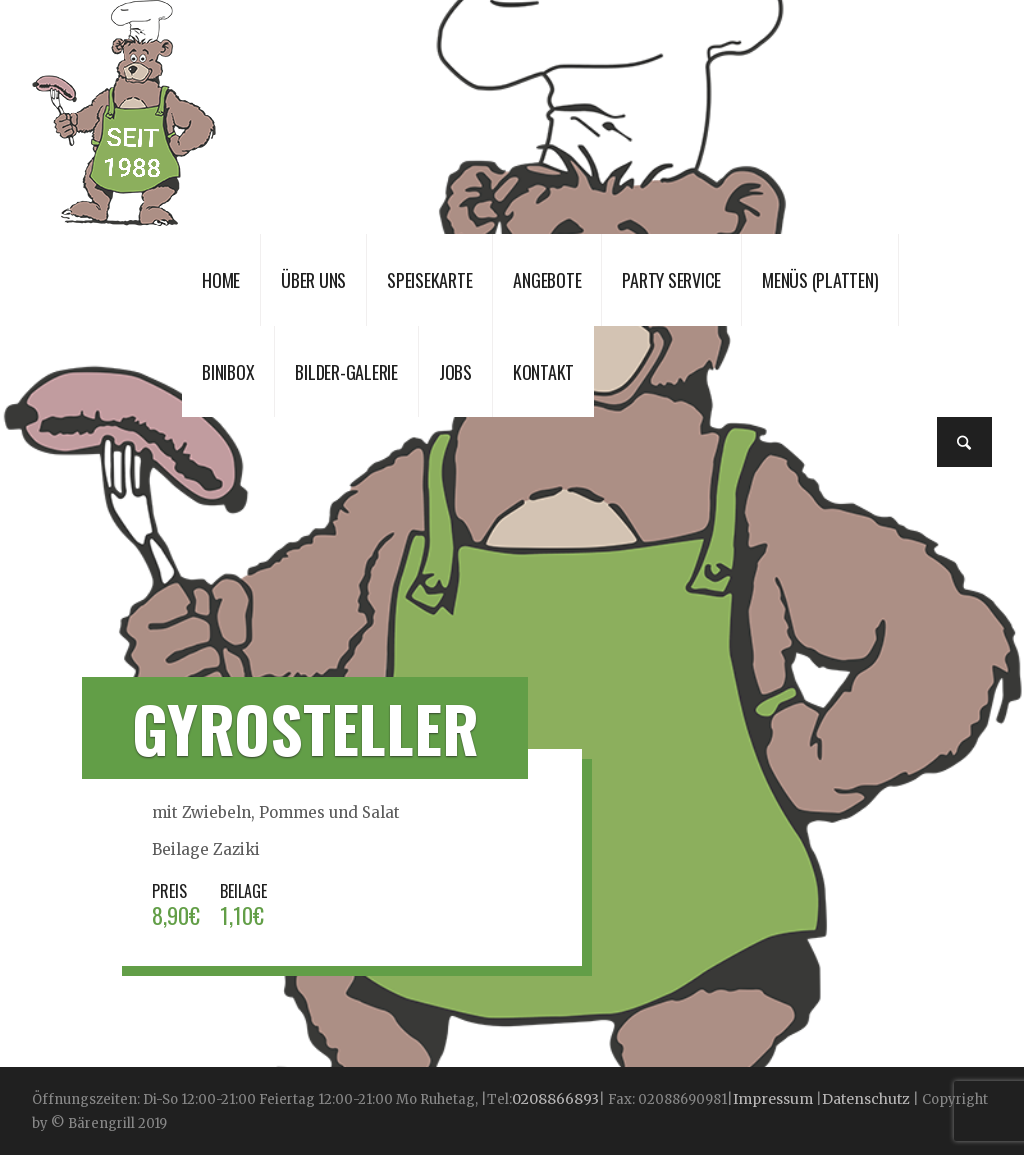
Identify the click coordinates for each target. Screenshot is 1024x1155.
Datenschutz (866, 1099)
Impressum (774, 1099)
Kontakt (543, 372)
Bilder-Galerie (346, 372)
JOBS (455, 372)
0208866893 (555, 1099)
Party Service (671, 280)
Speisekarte (429, 280)
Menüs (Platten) (820, 280)
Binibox (228, 372)
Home (221, 280)
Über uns (313, 280)
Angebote (547, 280)
